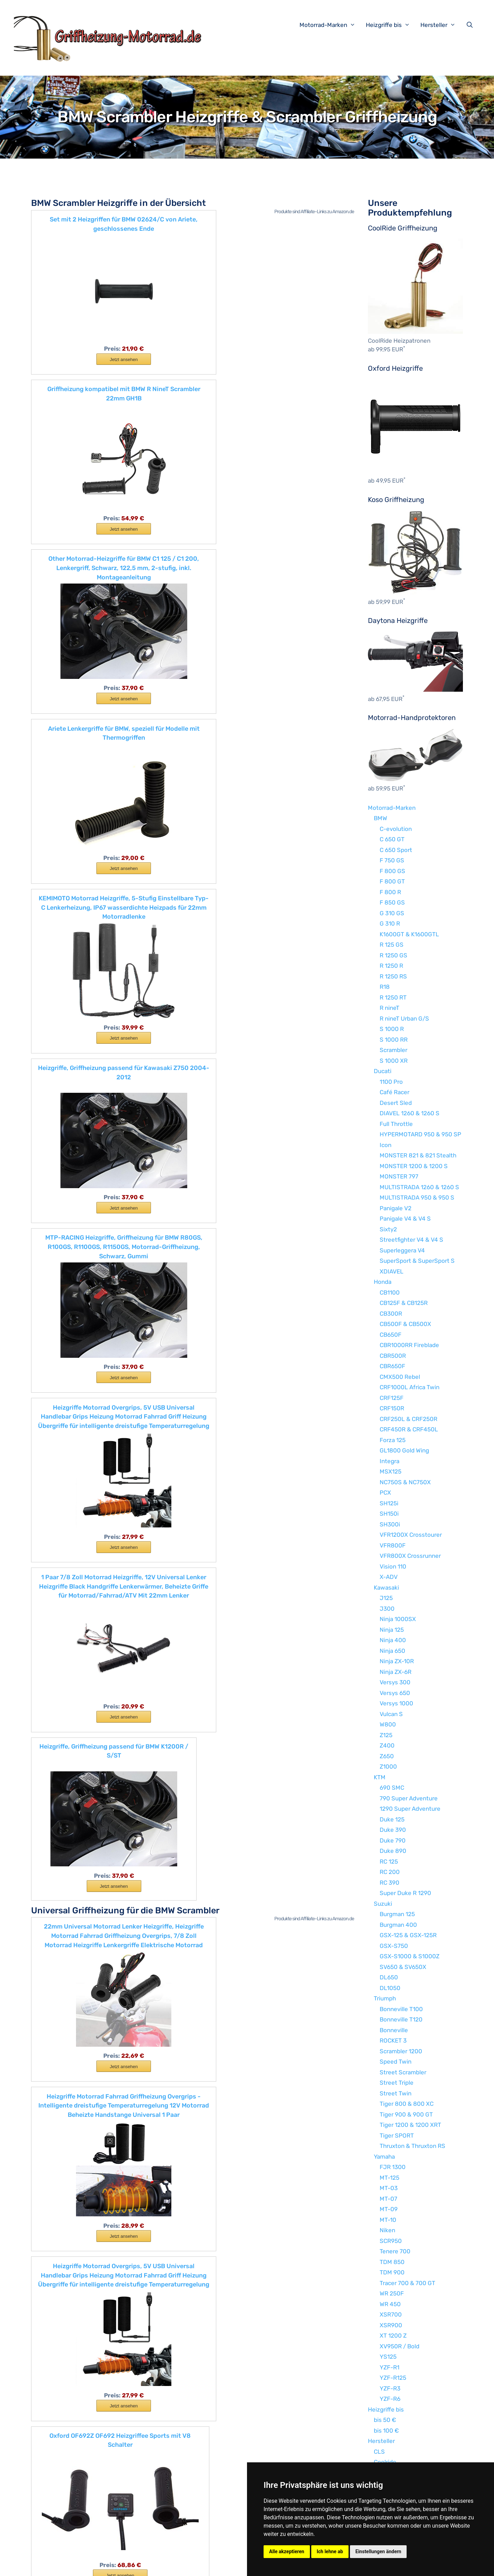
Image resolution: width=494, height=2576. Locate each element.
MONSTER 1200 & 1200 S (414, 1166)
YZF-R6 (390, 2398)
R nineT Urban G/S (404, 1018)
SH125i (389, 1503)
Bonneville (394, 2030)
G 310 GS (392, 913)
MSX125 (390, 1471)
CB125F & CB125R (404, 1302)
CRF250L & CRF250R (408, 1418)
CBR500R (393, 1355)
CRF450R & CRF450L (409, 1429)
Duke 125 (392, 1819)
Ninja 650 (392, 1650)
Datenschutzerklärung (198, 2565)
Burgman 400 (398, 1924)
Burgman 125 (397, 1914)
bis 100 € (386, 2430)
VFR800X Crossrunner (410, 1555)
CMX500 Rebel (400, 1376)
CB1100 (390, 1292)
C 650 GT (392, 839)
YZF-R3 (390, 2388)
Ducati (382, 1071)
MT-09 (389, 2209)
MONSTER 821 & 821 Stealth (418, 1155)
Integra (389, 1461)
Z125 (386, 1735)
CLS (379, 2451)
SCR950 (391, 2240)
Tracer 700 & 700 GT (407, 2283)
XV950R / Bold (399, 2346)
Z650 (387, 1756)
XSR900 (391, 2325)
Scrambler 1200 (401, 2051)
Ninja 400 (393, 1640)
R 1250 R (391, 965)
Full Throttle (396, 1123)
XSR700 (391, 2314)
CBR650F (392, 1366)
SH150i (389, 1513)
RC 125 (389, 1861)
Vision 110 (393, 1566)
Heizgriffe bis (391, 25)
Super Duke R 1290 (405, 1893)
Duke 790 (393, 1840)
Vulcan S (391, 1714)
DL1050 (390, 1988)
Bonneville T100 (401, 2009)
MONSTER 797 (399, 1176)
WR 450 (390, 2304)
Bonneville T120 (401, 2019)
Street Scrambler (403, 2072)
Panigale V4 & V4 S (405, 1218)
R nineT (389, 1007)
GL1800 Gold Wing (404, 1450)
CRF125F (391, 1397)
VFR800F (393, 1545)
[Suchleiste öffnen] (471, 25)
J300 (387, 1608)
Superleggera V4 (402, 1250)
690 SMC (392, 1787)
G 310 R (390, 923)
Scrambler (393, 1049)
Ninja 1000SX (398, 1619)
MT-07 (388, 2198)
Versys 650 (395, 1692)
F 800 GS (392, 871)
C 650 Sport (396, 849)
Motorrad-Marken (331, 25)
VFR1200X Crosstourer (411, 1534)
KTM (380, 1777)
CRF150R (392, 1408)
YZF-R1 (389, 2367)
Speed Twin (395, 2061)
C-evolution (396, 828)
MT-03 (389, 2188)
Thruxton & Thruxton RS (412, 2145)
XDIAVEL (391, 1271)
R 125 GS (391, 944)
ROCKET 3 (393, 2040)
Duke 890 (393, 1850)
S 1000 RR (394, 1039)
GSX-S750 (394, 1945)
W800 (388, 1724)
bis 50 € (385, 2419)
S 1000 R (392, 1028)
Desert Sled (396, 1102)
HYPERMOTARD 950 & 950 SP (420, 1134)
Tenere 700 (395, 2251)
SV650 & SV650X (403, 1966)
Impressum (153, 2565)
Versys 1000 (396, 1703)
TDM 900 (392, 2272)
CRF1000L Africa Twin (409, 1387)
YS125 (388, 2356)
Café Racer (394, 1092)
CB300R (391, 1313)
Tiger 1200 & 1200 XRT (410, 2124)
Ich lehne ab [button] (330, 2551)
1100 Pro (391, 1081)
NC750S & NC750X (405, 1482)
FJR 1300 (393, 2166)
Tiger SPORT (397, 2135)
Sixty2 (388, 1229)
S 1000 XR (394, 1060)
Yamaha (384, 2156)
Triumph (385, 1998)
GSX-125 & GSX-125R (408, 1935)
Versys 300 (395, 1682)
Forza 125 (393, 1440)
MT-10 (388, 2219)
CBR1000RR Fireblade (409, 1345)
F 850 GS (392, 902)
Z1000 (388, 1766)
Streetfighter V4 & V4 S (411, 1239)
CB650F (390, 1334)
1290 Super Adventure (410, 1808)
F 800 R (390, 892)
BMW (380, 818)
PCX (385, 1492)
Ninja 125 (392, 1629)
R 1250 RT (393, 997)
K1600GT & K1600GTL (409, 934)
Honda (382, 1281)
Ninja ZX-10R (397, 1661)
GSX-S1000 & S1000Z (409, 1956)
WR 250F (392, 2293)
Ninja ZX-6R (395, 1671)
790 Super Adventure (409, 1798)
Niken (387, 2230)
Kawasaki (386, 1587)
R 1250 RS (393, 976)
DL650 (389, 1977)
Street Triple (397, 2082)
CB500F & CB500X (405, 1323)
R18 (385, 986)
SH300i (390, 1524)
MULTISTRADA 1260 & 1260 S (419, 1187)
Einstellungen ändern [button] (378, 2551)
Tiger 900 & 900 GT (406, 2114)
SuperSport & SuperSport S (417, 1260)
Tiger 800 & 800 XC (407, 2103)
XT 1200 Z (393, 2335)
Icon (385, 1145)
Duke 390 (393, 1829)
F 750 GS (392, 860)
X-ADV (389, 1576)
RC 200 (390, 1871)
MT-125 (389, 2177)
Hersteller (441, 25)
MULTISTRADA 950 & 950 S (417, 1197)
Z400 (387, 1745)
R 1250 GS (393, 955)
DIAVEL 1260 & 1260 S (409, 1113)
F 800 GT (392, 881)
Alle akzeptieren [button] (286, 2551)
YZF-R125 (393, 2377)
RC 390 (389, 1882)
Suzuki (383, 1903)
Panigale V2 (395, 1208)
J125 (386, 1597)
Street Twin (395, 2093)
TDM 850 (392, 2261)
